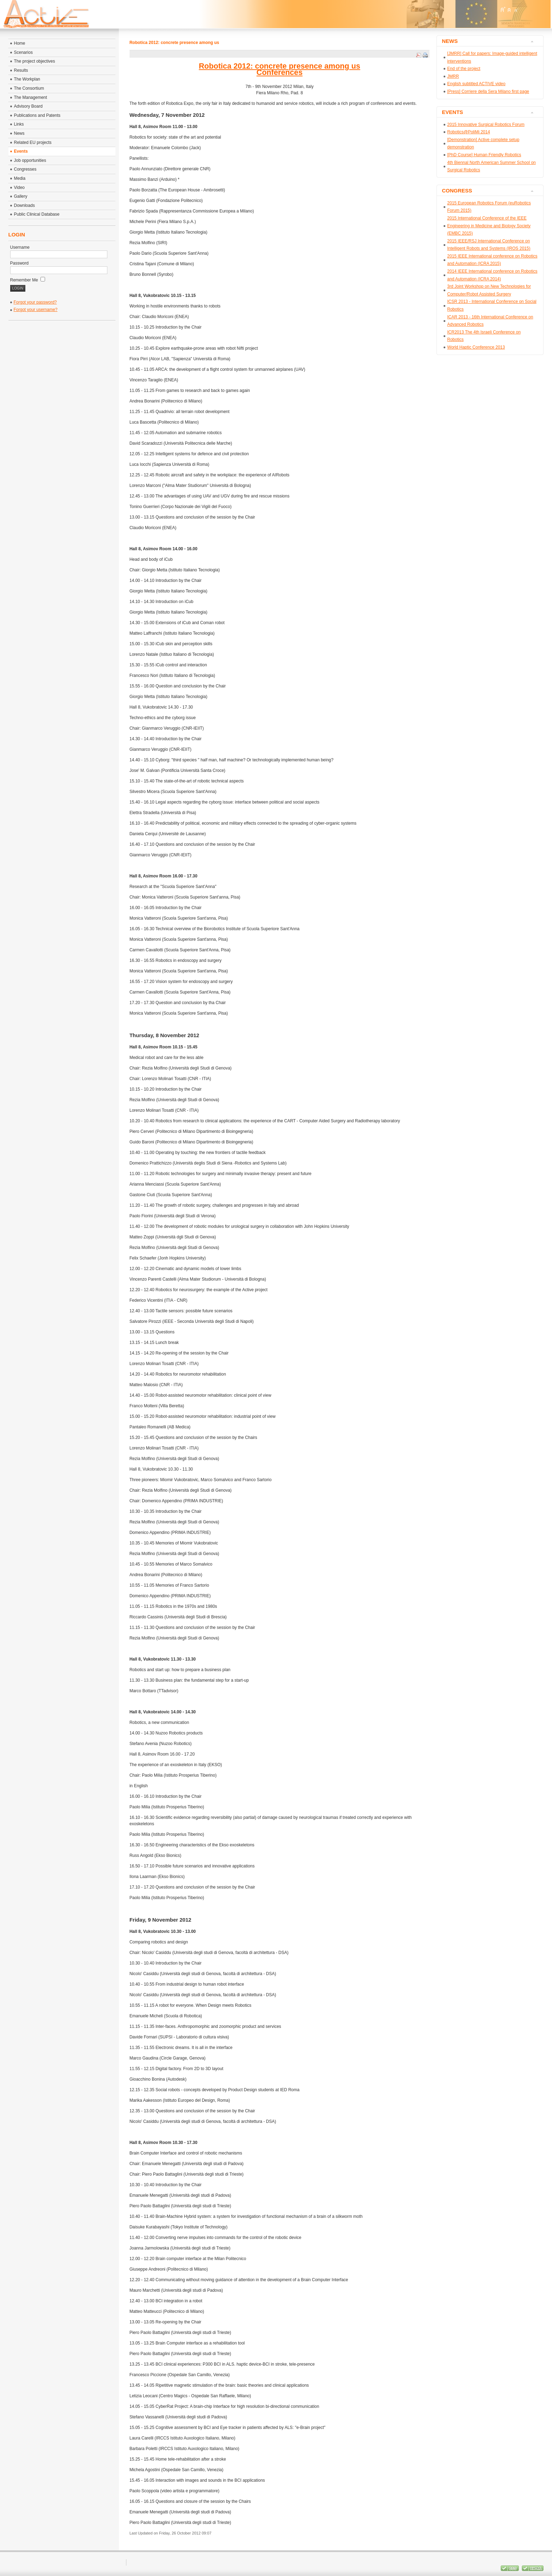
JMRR (453, 76)
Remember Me (27, 280)
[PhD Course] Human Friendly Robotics (484, 154)
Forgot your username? (36, 309)
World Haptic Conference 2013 (476, 347)
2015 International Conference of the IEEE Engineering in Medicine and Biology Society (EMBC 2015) (489, 226)
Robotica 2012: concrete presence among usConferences (279, 69)
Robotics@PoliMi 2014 (468, 131)
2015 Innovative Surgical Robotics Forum (485, 124)
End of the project (463, 68)
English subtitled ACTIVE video (476, 83)
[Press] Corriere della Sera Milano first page (488, 91)
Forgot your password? (35, 302)
